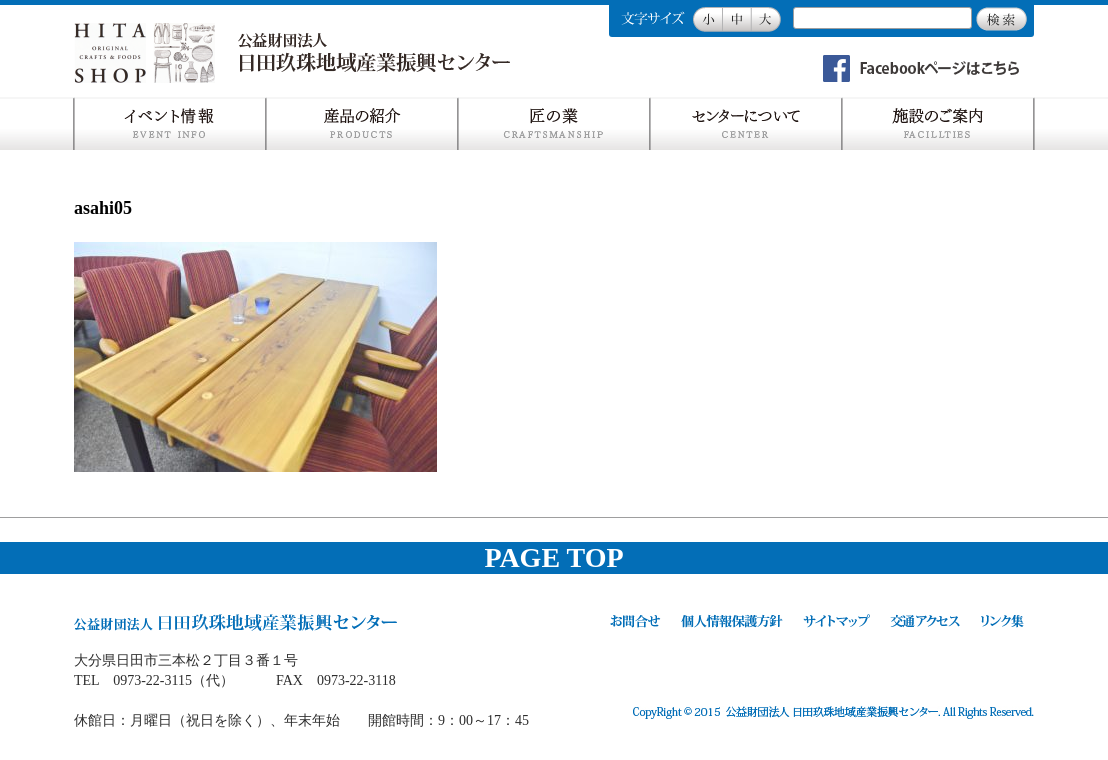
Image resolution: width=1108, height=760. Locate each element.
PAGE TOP (553, 557)
